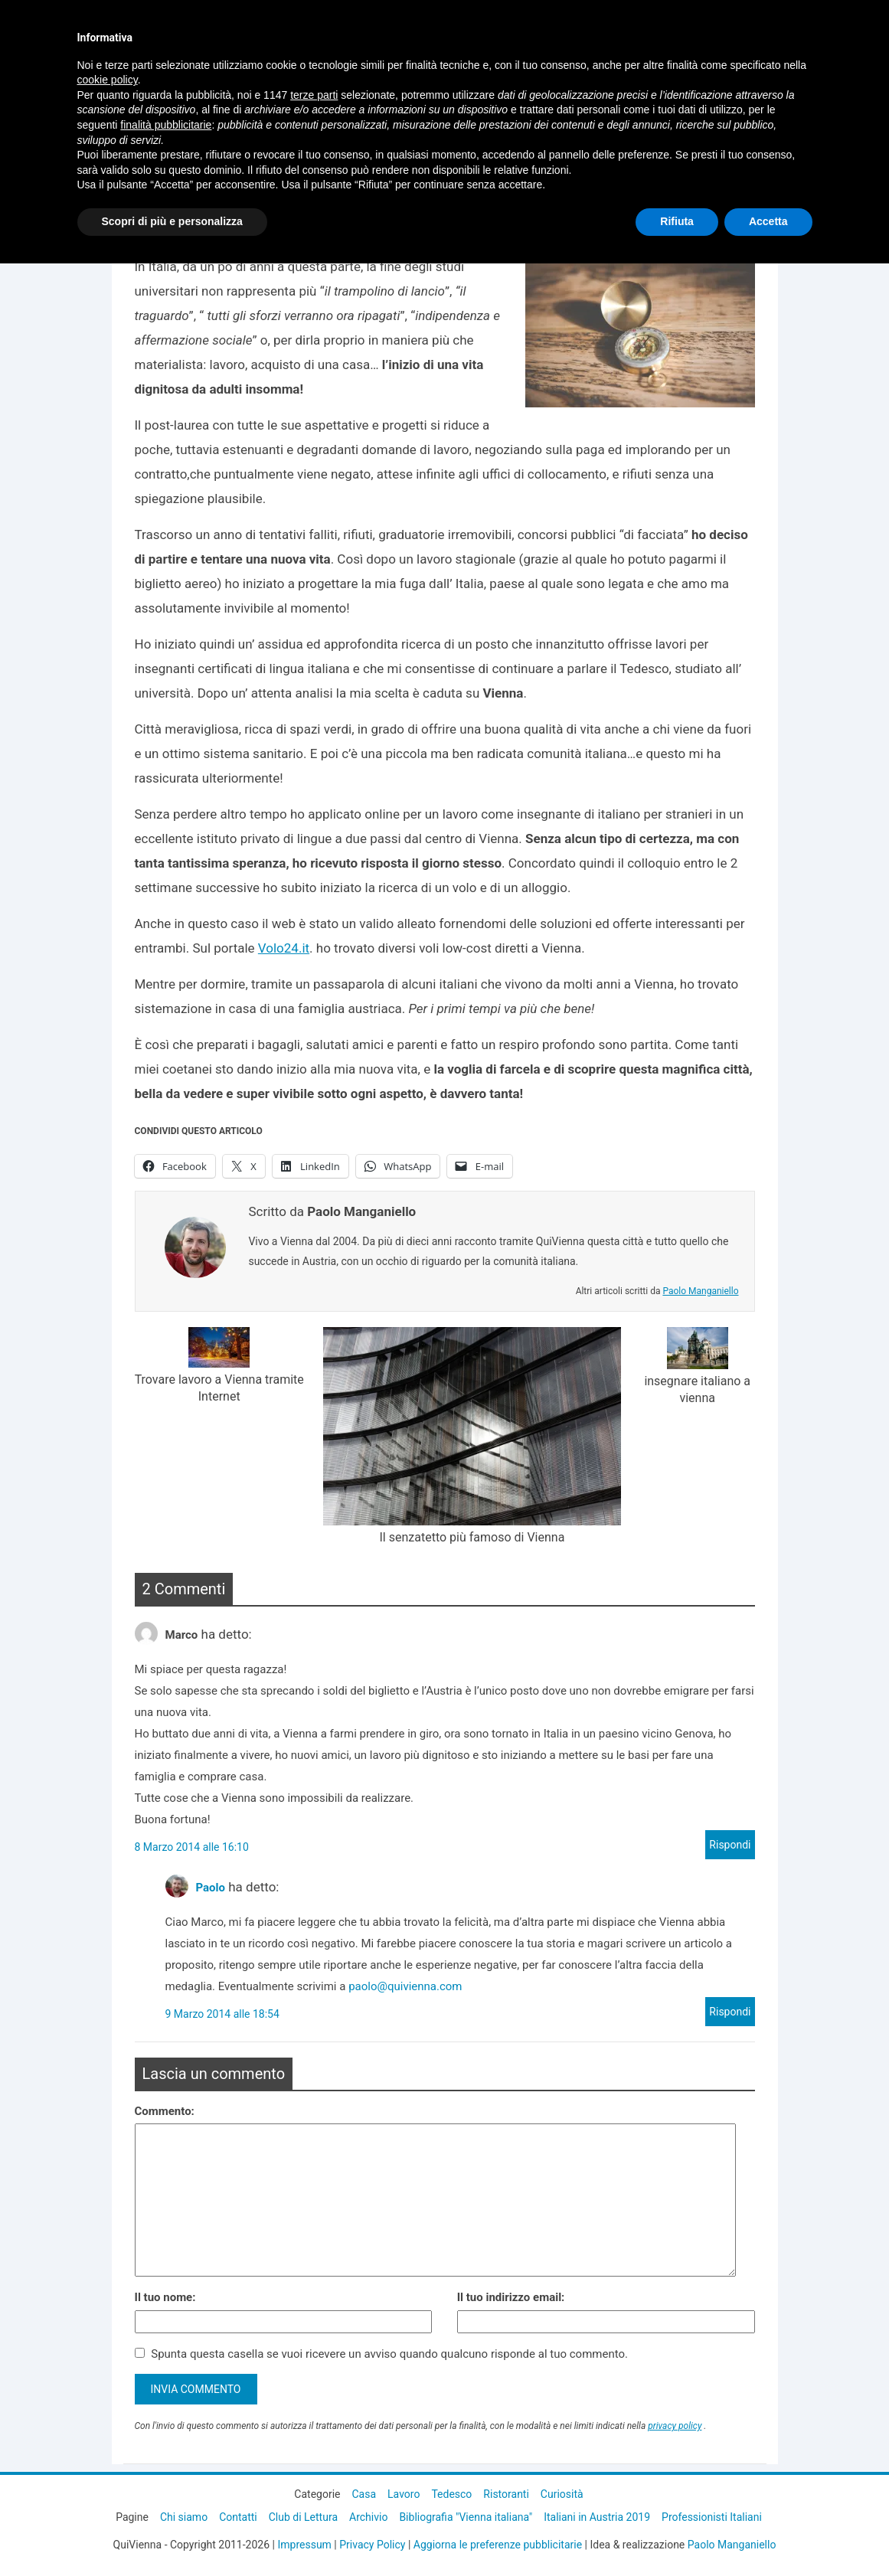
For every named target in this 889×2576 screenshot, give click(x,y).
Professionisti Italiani (712, 2517)
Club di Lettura (303, 2517)
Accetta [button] (768, 221)
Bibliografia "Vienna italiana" (465, 2517)
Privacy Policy (372, 2544)
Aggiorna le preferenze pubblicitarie (497, 2544)
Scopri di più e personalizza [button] (172, 221)
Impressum (304, 2544)
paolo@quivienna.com (405, 1986)
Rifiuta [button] (677, 221)
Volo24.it (283, 948)
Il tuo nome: (165, 2297)
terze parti (314, 95)
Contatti (238, 2517)
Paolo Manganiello (700, 1291)
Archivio (368, 2517)
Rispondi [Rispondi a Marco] (729, 1845)
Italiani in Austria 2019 (597, 2517)
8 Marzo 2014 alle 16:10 (192, 1847)
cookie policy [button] (107, 80)
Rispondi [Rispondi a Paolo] (729, 2012)
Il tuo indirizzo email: (511, 2297)
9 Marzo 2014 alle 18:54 (222, 2014)
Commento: (164, 2111)
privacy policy (674, 2426)
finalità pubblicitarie (165, 125)
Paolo (211, 1887)
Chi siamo (184, 2517)
